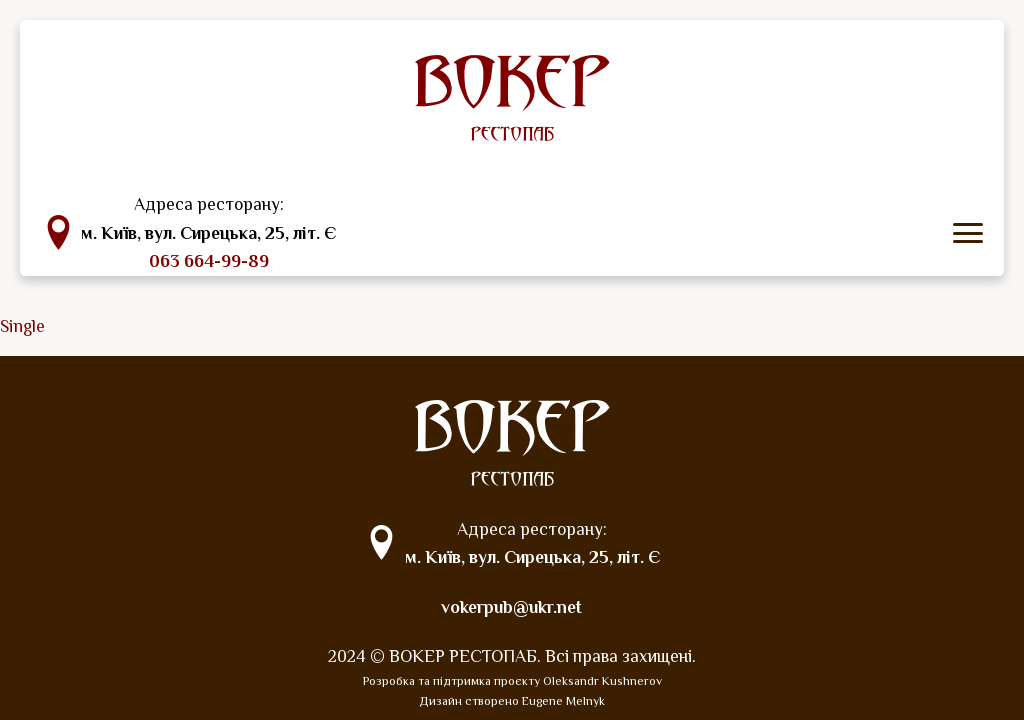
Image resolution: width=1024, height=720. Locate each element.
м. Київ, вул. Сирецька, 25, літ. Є (208, 233)
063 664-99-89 (209, 261)
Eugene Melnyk (563, 701)
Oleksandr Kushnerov (602, 681)
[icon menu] (968, 233)
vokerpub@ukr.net (511, 607)
